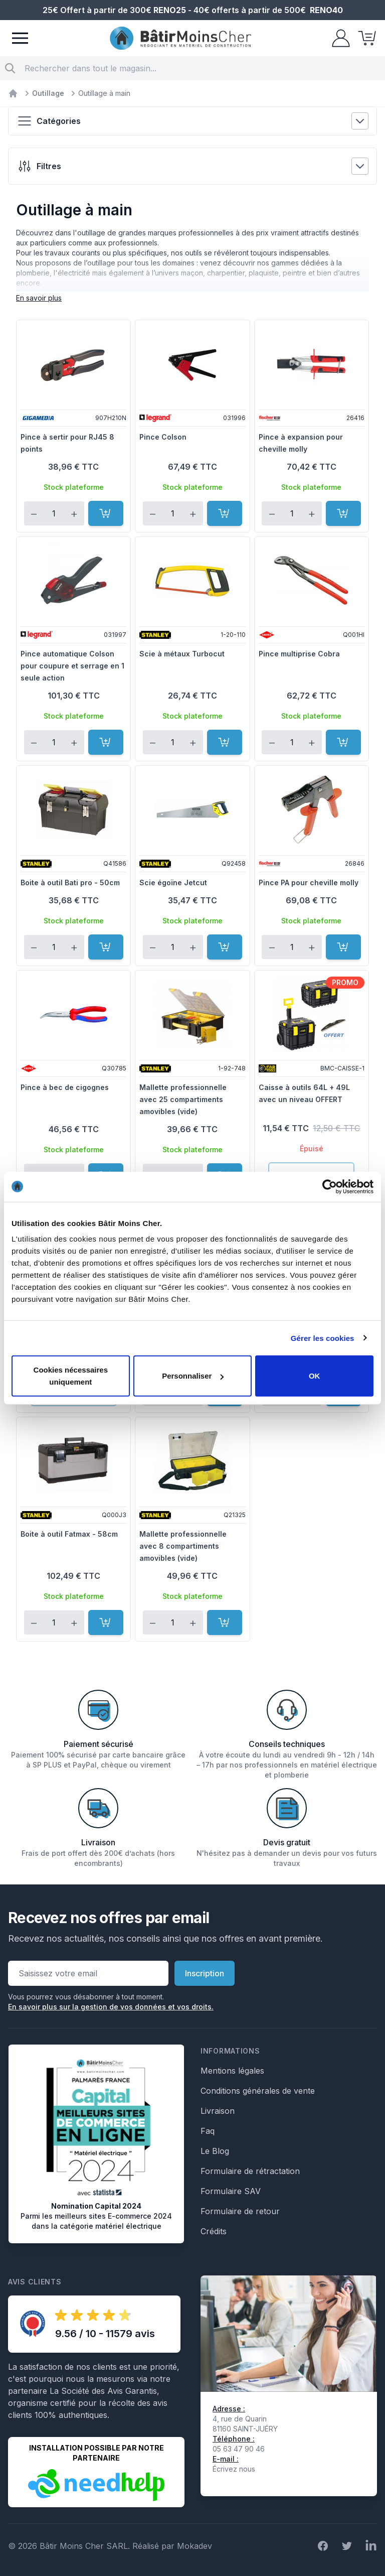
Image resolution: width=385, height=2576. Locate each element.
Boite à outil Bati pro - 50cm (70, 882)
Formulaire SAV (231, 2191)
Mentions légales (232, 2071)
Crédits (214, 2231)
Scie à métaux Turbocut (182, 653)
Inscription (204, 1973)
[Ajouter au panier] (105, 513)
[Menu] (20, 38)
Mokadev (194, 2546)
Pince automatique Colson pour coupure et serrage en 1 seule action (72, 665)
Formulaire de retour (240, 2211)
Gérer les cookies (322, 1337)
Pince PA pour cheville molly (308, 882)
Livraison (218, 2111)
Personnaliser (193, 1376)
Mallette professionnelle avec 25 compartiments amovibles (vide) (183, 1099)
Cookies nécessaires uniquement (71, 1376)
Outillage (48, 93)
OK (314, 1376)
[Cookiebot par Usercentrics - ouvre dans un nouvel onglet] (329, 1186)
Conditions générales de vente (258, 2091)
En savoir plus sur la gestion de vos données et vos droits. (111, 2006)
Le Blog (215, 2151)
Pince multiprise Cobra (299, 653)
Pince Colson (162, 437)
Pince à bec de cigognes (65, 1087)
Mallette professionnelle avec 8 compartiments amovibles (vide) (183, 1546)
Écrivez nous (234, 2469)
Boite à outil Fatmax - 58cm (69, 1534)
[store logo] (180, 38)
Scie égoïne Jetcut (173, 882)
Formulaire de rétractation (250, 2171)
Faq (208, 2131)
